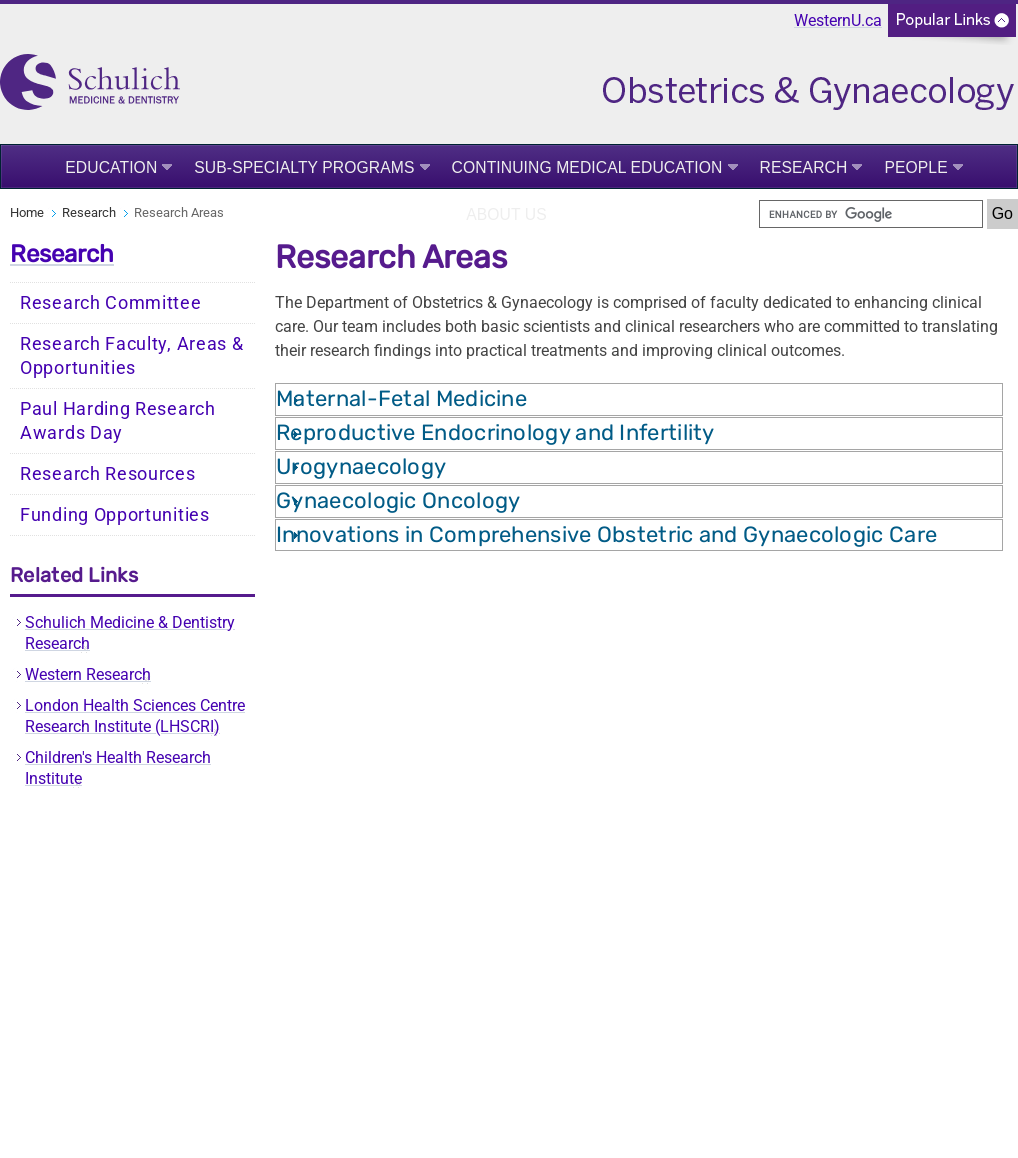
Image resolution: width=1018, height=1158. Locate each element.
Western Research (88, 674)
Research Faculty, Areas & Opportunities (132, 356)
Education (111, 167)
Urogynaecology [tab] (361, 466)
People (915, 167)
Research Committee (111, 303)
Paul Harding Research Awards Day (118, 421)
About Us (506, 214)
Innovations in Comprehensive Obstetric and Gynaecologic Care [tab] (606, 534)
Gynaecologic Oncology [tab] (398, 500)
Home (27, 212)
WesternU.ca (838, 20)
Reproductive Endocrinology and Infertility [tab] (495, 432)
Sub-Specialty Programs (304, 167)
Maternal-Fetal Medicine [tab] (401, 398)
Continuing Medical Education (587, 167)
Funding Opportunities (115, 515)
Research (804, 167)
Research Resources (108, 474)
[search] (871, 214)
